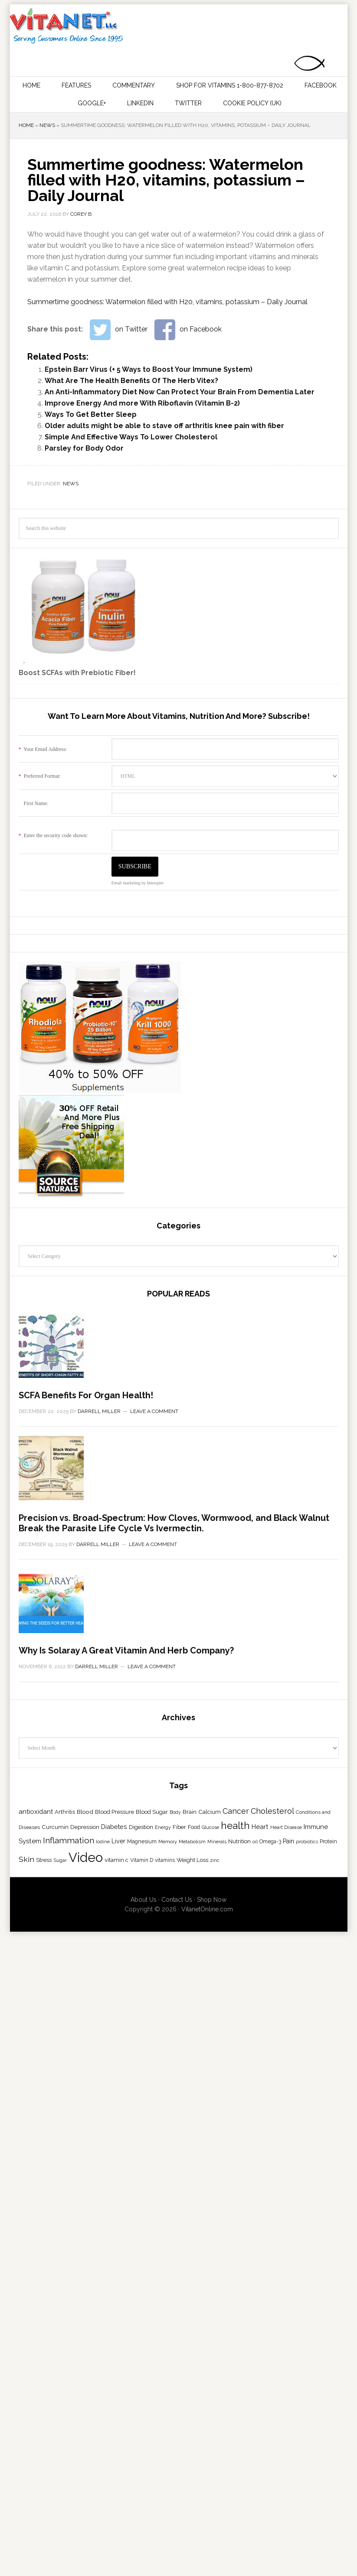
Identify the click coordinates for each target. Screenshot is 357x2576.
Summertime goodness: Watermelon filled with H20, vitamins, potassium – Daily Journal (167, 302)
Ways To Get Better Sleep (91, 414)
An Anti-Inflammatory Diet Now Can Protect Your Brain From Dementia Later (179, 392)
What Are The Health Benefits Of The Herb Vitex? (131, 381)
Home (26, 125)
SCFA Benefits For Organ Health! (86, 1650)
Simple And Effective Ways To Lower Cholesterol (131, 437)
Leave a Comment (154, 1666)
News (47, 125)
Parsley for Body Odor (84, 448)
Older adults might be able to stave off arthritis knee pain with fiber (164, 426)
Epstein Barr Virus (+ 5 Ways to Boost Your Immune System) (148, 369)
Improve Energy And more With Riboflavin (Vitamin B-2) (142, 403)
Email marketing (126, 882)
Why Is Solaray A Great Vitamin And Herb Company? (126, 2415)
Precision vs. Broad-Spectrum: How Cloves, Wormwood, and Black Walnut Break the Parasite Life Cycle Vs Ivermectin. (174, 2032)
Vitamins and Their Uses (177, 25)
